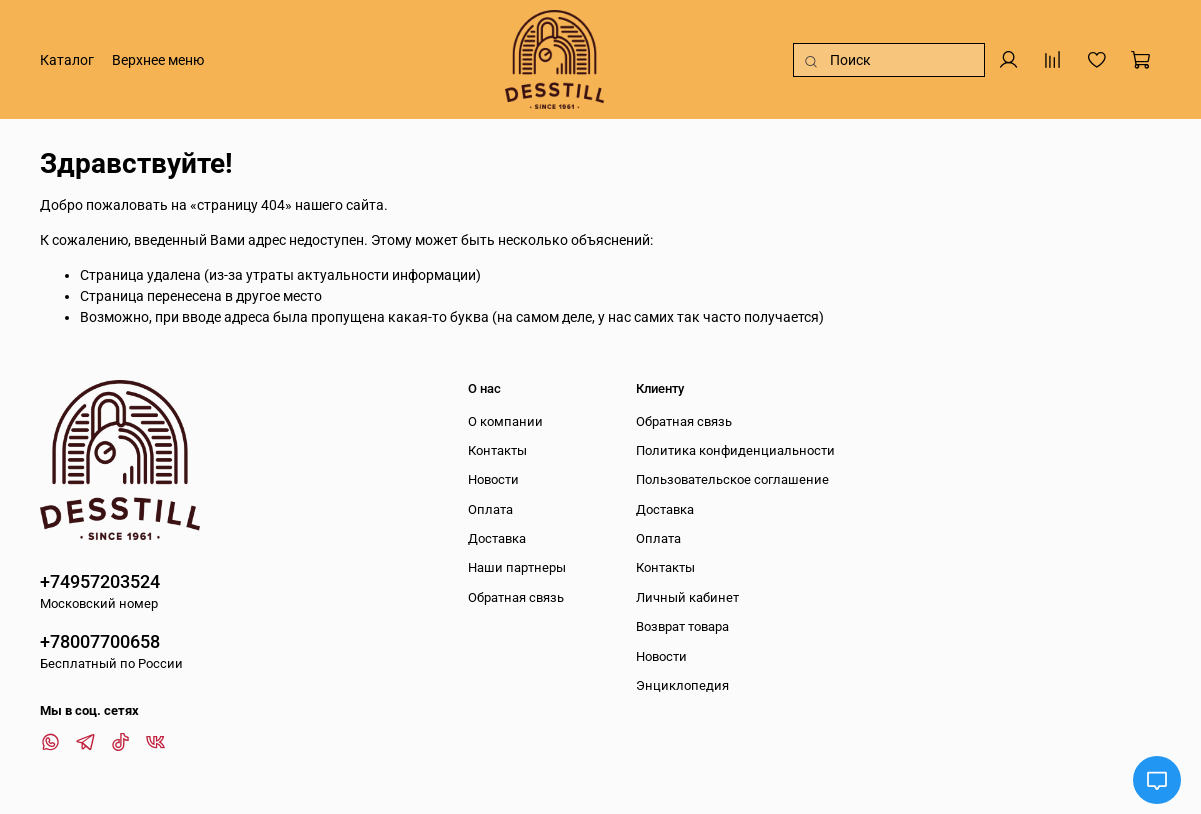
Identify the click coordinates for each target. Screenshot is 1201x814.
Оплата (490, 509)
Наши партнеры (517, 567)
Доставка (497, 538)
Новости (493, 479)
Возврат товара (682, 626)
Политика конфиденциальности (735, 450)
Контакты (497, 450)
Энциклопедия (682, 685)
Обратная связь (516, 597)
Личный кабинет (687, 597)
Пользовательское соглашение (732, 479)
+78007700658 (100, 641)
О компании (505, 421)
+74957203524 (100, 581)
